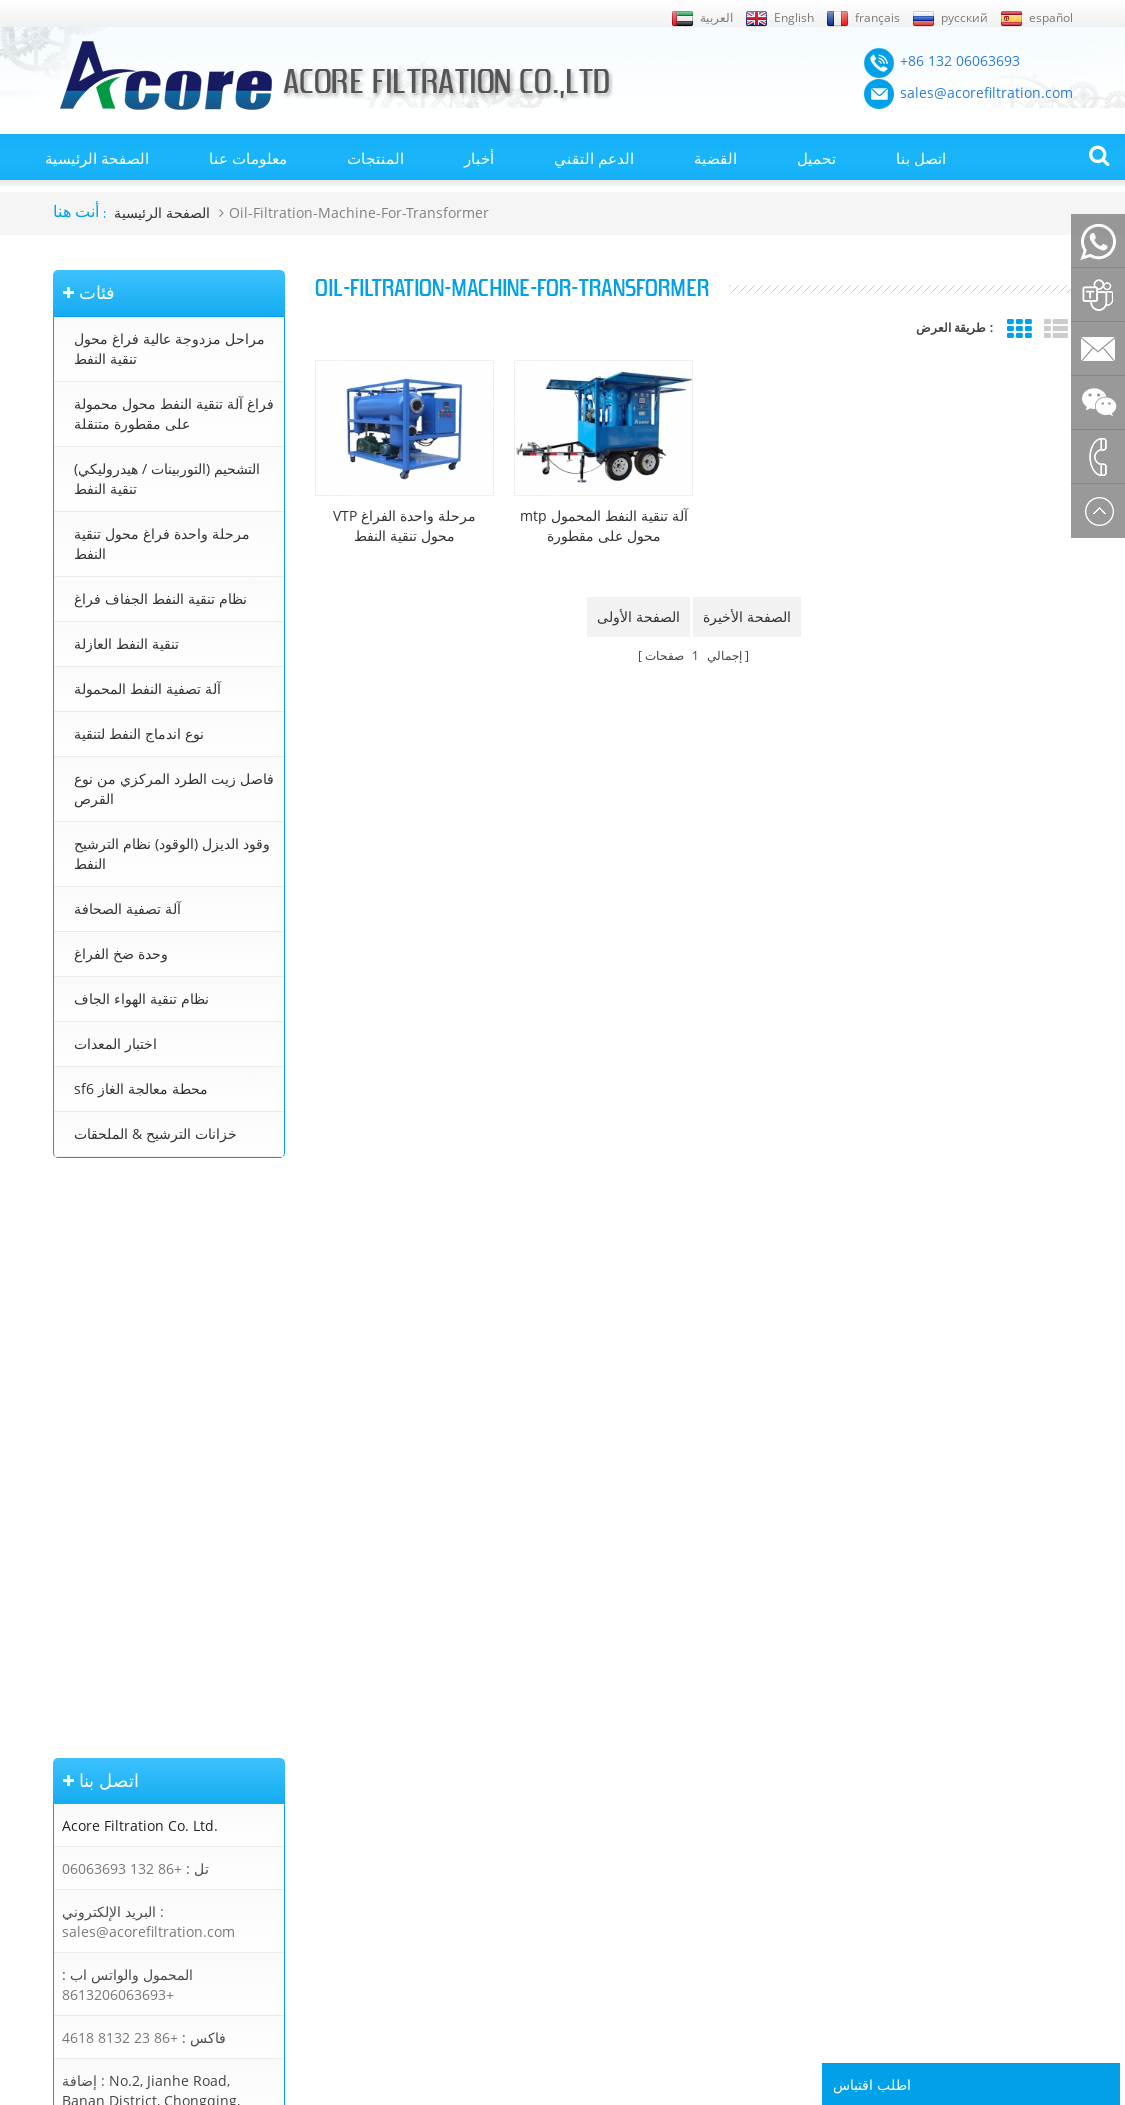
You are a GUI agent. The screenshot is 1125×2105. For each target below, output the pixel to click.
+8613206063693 (118, 1424)
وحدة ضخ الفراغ (121, 953)
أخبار (479, 158)
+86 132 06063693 (122, 1298)
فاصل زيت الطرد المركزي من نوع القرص (174, 788)
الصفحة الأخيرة (747, 612)
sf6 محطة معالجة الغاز (141, 1088)
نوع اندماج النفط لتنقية (139, 733)
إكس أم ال (82, 1798)
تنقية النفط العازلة (126, 643)
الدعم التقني (594, 158)
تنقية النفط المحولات (538, 1684)
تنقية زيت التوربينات (536, 1826)
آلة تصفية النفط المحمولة (147, 688)
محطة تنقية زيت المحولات (552, 1741)
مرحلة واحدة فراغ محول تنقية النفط (162, 543)
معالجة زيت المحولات (539, 1769)
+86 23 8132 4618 (120, 1467)
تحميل (816, 158)
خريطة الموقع (91, 1769)
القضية (715, 158)
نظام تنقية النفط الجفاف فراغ (160, 598)
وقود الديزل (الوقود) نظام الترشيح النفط (172, 853)
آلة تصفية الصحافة (127, 908)
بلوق (65, 1684)
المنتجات (375, 158)
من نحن (74, 1826)
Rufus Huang (1001, 1969)
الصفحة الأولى (638, 612)
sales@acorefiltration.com (148, 1361)
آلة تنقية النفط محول (538, 1712)
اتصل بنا (921, 158)
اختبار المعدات (115, 1043)
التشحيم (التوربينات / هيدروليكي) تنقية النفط (167, 478)
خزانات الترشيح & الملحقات (155, 1133)
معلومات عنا (248, 158)
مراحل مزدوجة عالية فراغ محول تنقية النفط (169, 348)
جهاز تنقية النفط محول (542, 1798)
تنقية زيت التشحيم (532, 1855)
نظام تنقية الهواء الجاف (141, 998)
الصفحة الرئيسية (97, 158)
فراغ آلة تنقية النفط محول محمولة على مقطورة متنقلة (174, 413)
